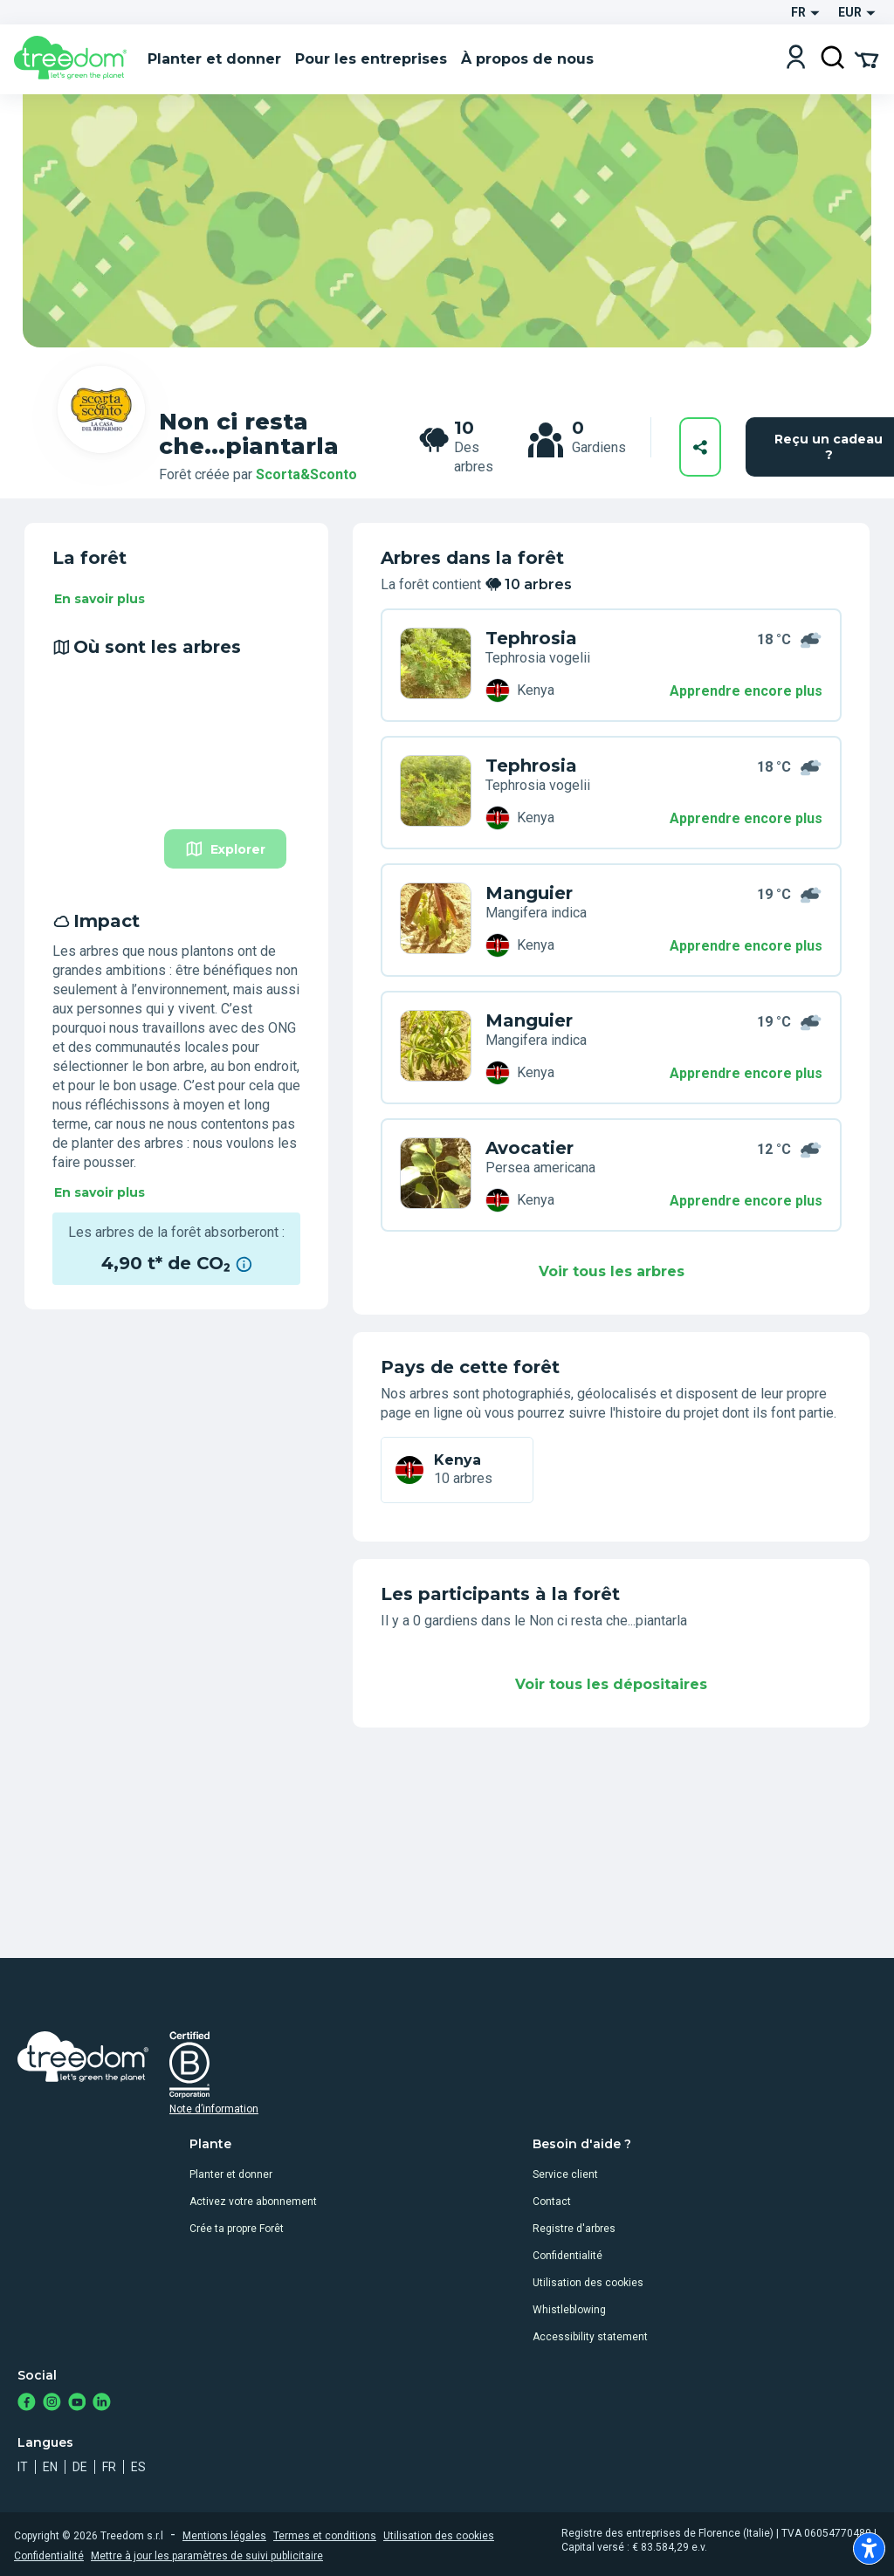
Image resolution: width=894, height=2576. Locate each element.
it (22, 2467)
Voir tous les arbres (611, 1271)
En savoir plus (99, 599)
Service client (565, 2174)
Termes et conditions (324, 2536)
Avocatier (529, 1147)
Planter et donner (230, 2174)
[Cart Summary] (866, 58)
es (138, 2467)
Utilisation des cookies (588, 2283)
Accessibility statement (590, 2337)
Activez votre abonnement (253, 2201)
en (50, 2467)
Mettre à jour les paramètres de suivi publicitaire (207, 2556)
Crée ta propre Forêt (236, 2228)
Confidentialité (567, 2256)
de (79, 2467)
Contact (552, 2201)
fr (109, 2467)
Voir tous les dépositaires (611, 1684)
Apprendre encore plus (746, 691)
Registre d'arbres (574, 2228)
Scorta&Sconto (306, 474)
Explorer (225, 849)
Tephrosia (531, 638)
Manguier (529, 893)
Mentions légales (224, 2536)
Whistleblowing (569, 2310)
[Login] (796, 59)
